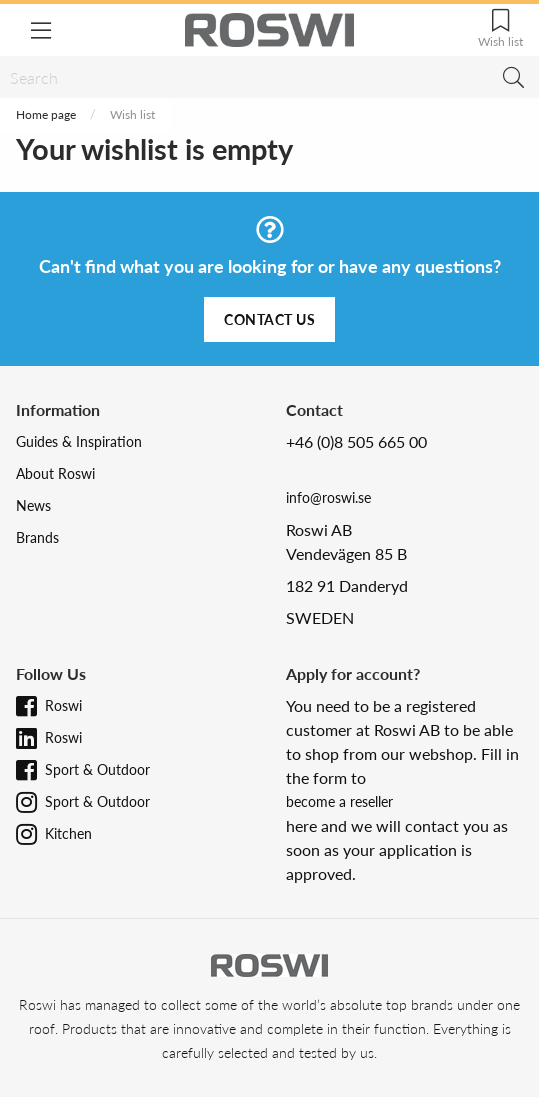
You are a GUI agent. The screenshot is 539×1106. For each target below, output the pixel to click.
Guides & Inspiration (79, 441)
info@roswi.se (328, 497)
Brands (37, 537)
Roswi (63, 705)
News (33, 505)
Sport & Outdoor (97, 769)
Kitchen (68, 833)
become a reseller (339, 801)
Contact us (269, 319)
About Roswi (55, 473)
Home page (46, 114)
